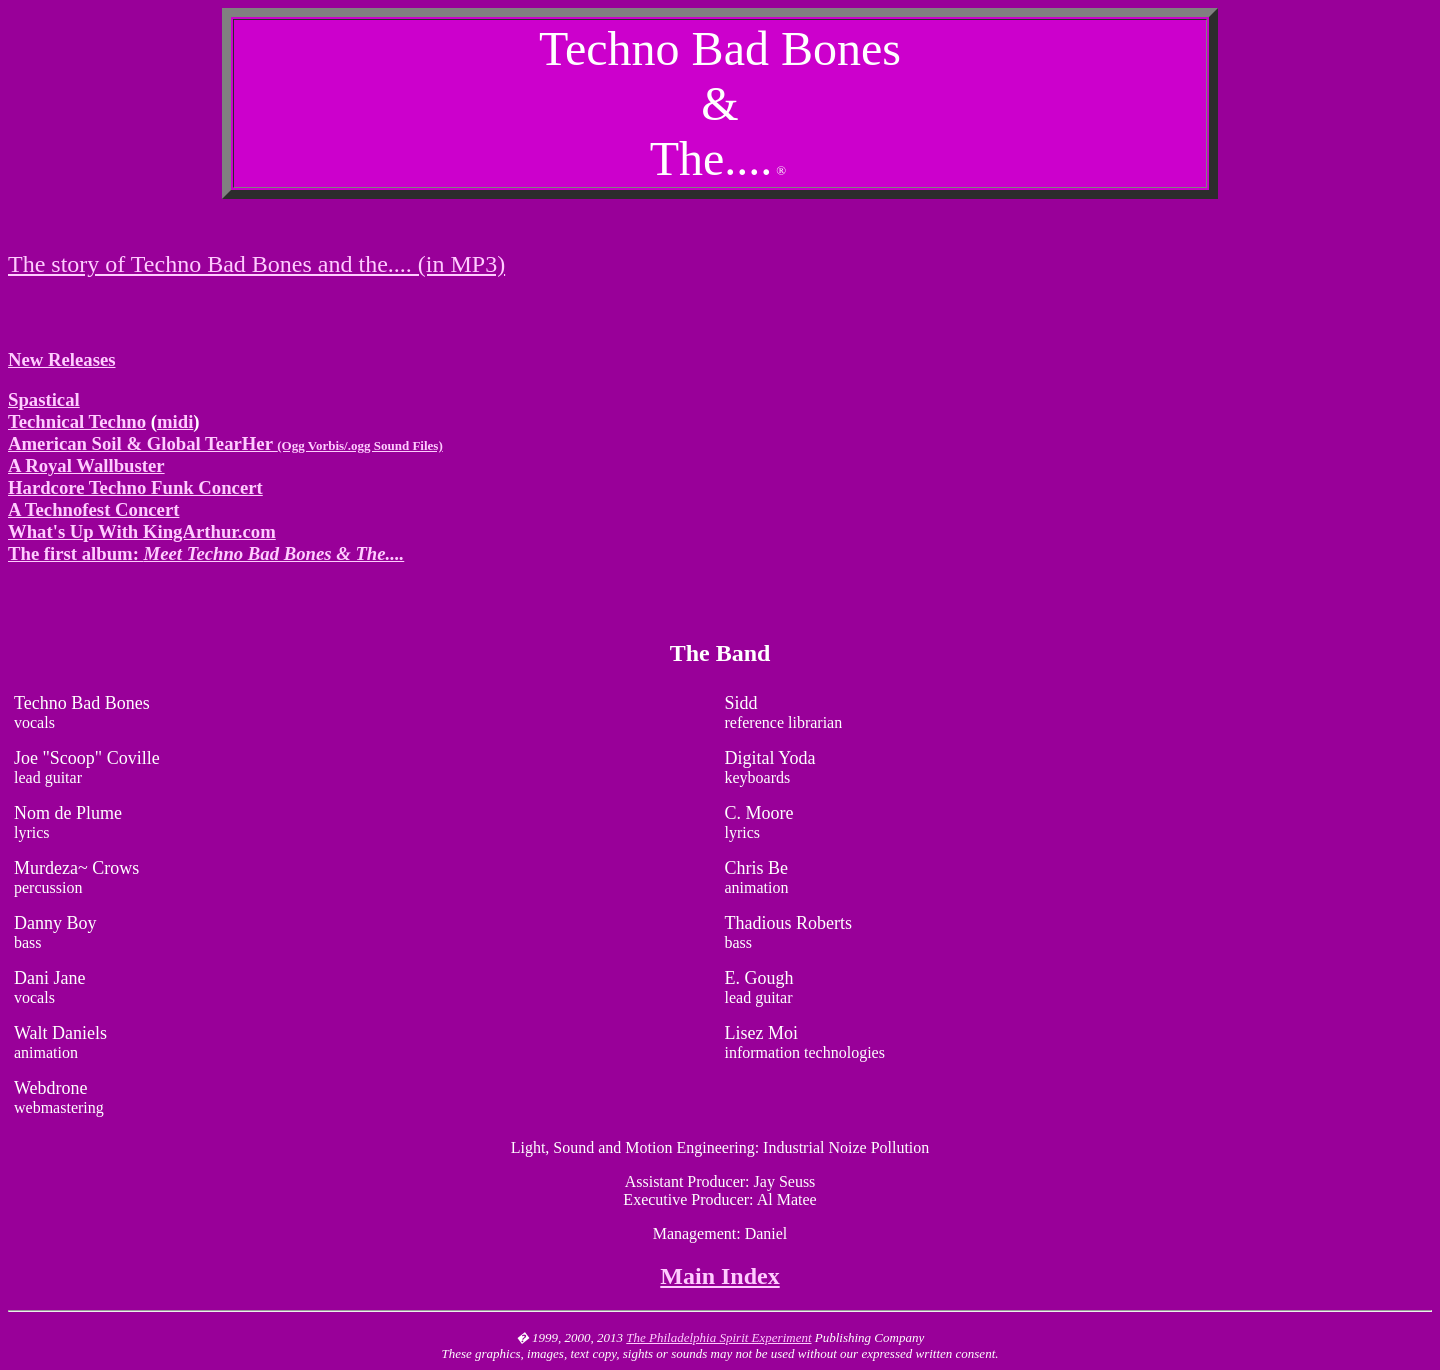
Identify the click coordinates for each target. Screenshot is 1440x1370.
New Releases (62, 359)
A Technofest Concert (93, 509)
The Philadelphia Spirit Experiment (718, 1337)
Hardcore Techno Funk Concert (135, 487)
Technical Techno (77, 421)
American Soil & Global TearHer (225, 443)
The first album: (206, 553)
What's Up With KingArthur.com (142, 531)
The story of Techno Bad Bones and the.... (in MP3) (256, 264)
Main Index (719, 1276)
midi (175, 421)
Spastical (44, 399)
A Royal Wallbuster (86, 465)
